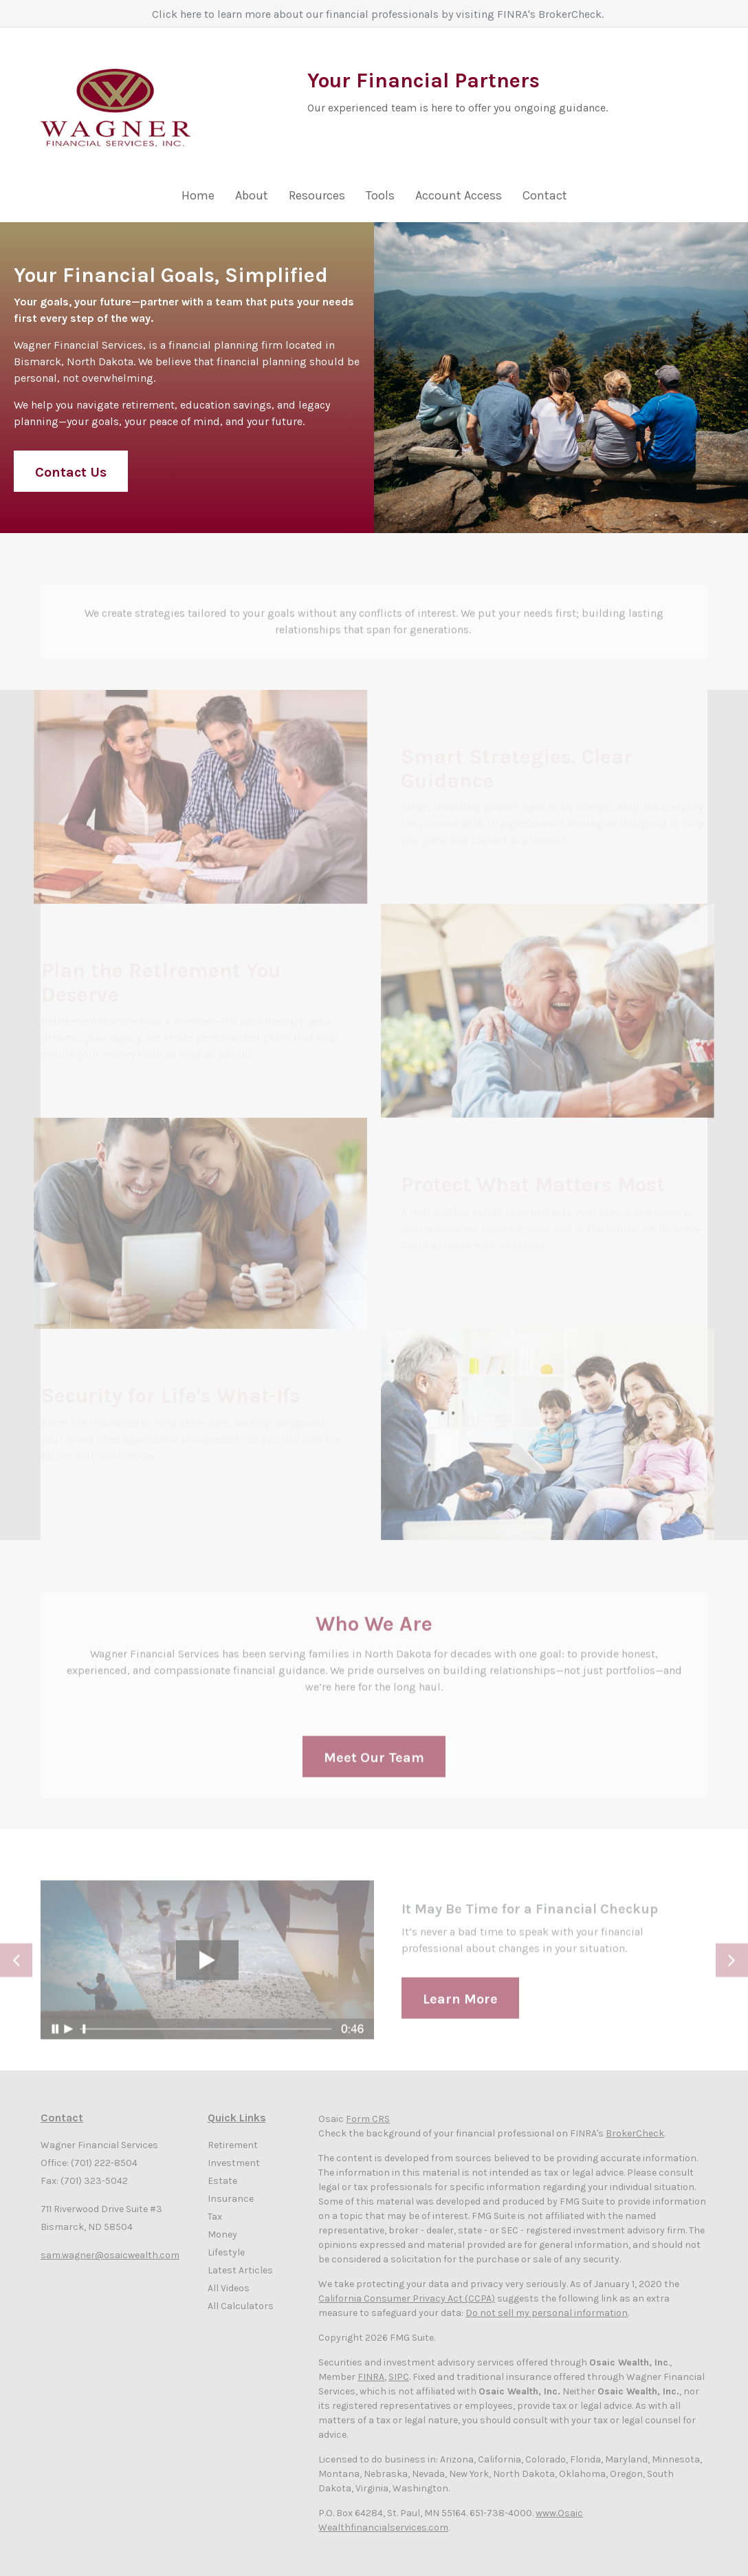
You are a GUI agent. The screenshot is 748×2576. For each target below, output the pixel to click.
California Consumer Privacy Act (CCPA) (406, 2298)
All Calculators (241, 2306)
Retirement (233, 2145)
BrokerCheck (635, 2133)
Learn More (460, 2009)
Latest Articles (240, 2270)
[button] (251, 198)
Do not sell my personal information (546, 2313)
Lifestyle (226, 2252)
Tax (215, 2216)
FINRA (371, 2377)
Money (222, 2234)
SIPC (398, 2377)
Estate (222, 2181)
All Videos (229, 2288)
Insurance (231, 2199)
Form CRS (368, 2119)
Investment (234, 2163)
